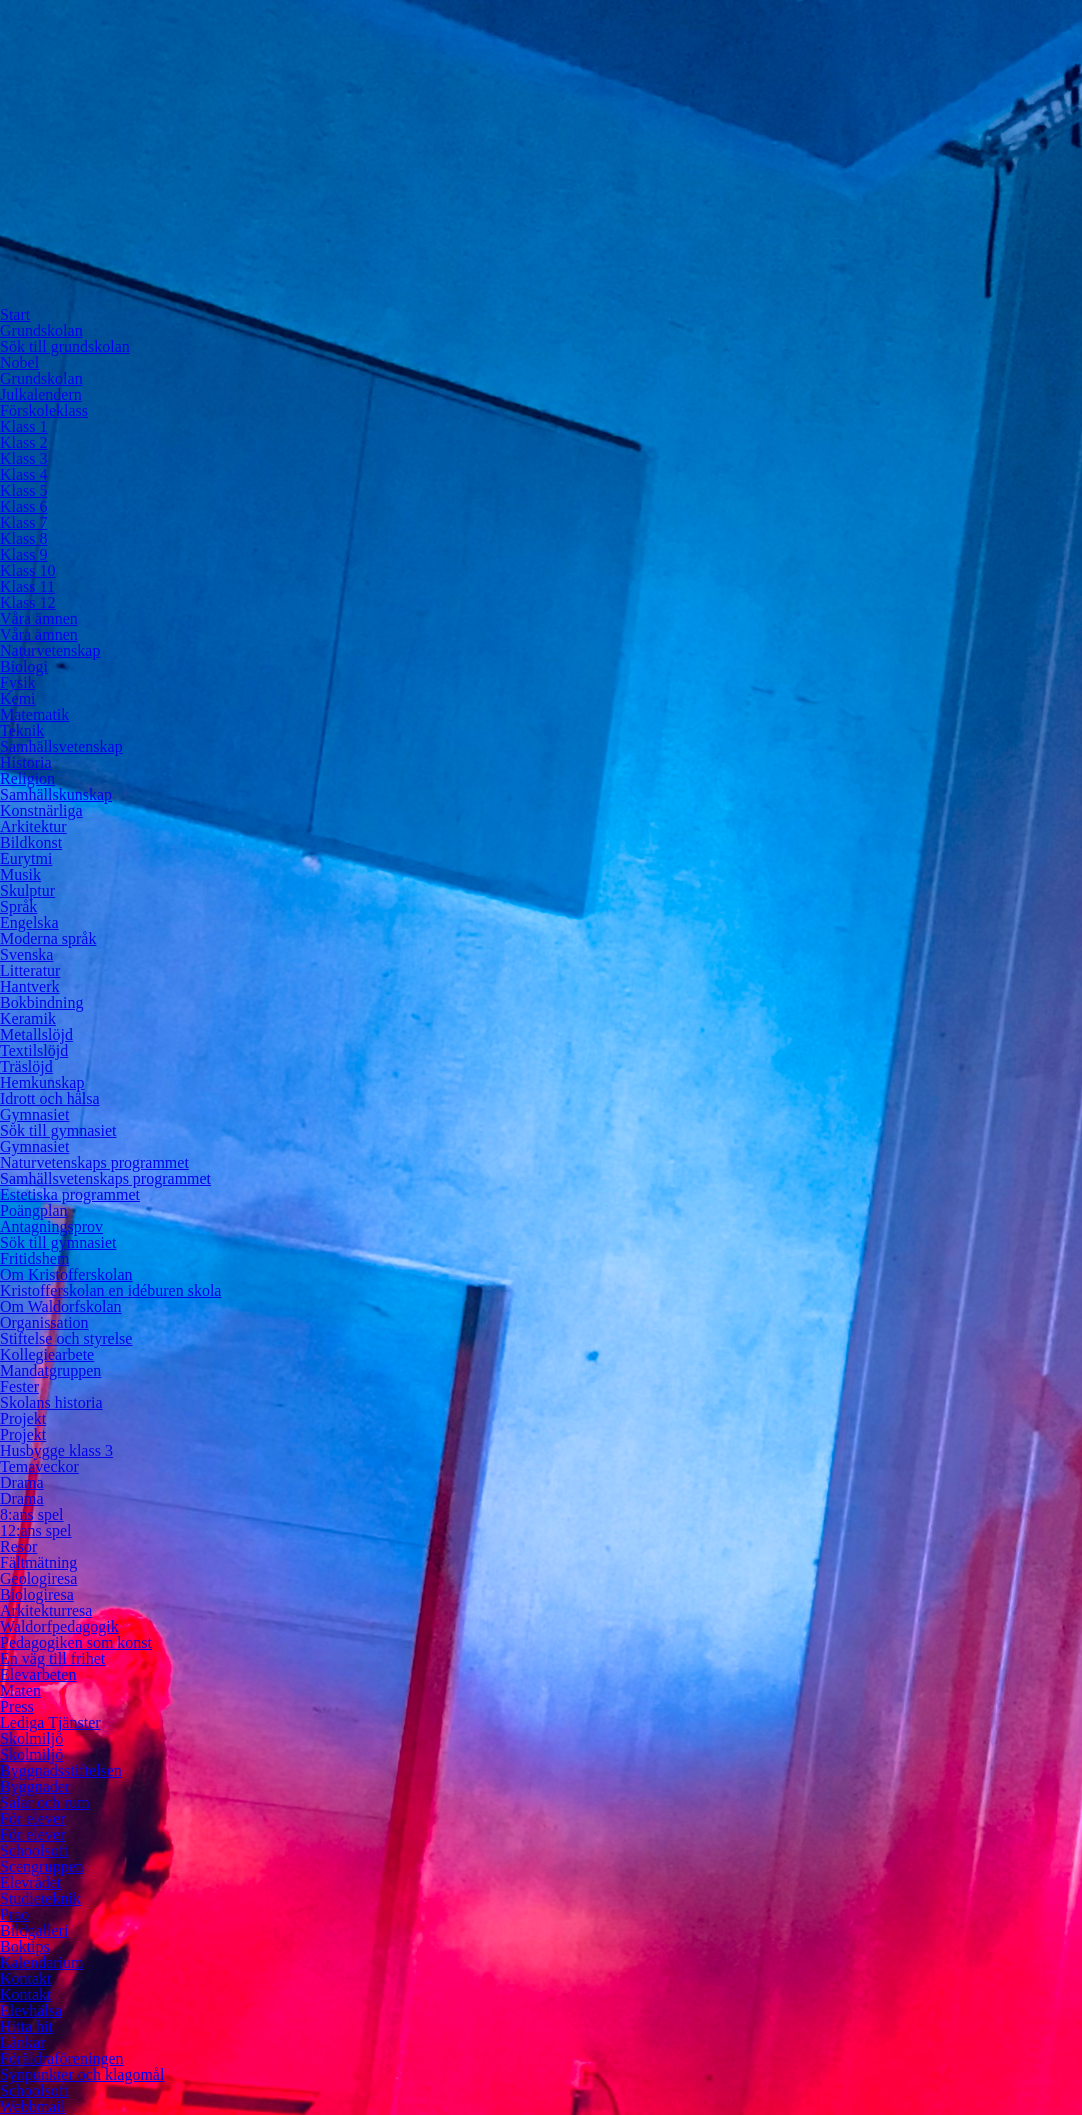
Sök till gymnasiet (58, 1130)
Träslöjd (26, 1066)
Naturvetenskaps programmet (94, 1162)
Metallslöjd (36, 1034)
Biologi (24, 666)
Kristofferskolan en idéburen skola (110, 1290)
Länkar (22, 2042)
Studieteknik (40, 1898)
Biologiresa (37, 1594)
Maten (20, 1690)
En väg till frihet (52, 1658)
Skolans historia (51, 1402)
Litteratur (30, 970)
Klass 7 (24, 522)
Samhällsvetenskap (61, 746)
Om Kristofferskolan (66, 1274)
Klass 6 (24, 506)
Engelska (29, 922)
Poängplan (34, 1210)
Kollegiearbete (47, 1354)
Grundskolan (41, 330)
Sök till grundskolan (65, 346)
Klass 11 (27, 586)
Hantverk (30, 986)
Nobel (19, 362)
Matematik (34, 714)
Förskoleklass (44, 410)
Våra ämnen (39, 618)
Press (17, 1706)
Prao (14, 1914)
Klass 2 (24, 442)
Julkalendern (41, 394)
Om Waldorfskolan (61, 1306)
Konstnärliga (41, 810)
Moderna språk (48, 938)
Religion (27, 778)
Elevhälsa (31, 2010)
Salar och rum (45, 1802)
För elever (32, 1818)
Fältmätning (38, 1562)
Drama (22, 1482)
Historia (26, 762)
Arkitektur (33, 826)
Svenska (26, 954)
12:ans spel (36, 1530)
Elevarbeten (38, 1674)
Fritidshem (34, 1258)
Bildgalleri (34, 1930)
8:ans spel (32, 1514)
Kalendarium (42, 1962)
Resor (18, 1546)
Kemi (18, 698)
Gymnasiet (34, 1114)
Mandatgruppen (50, 1370)
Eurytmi (26, 858)
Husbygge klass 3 (56, 1450)
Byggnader (35, 1786)
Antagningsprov (51, 1226)
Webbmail (32, 2106)
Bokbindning (42, 1002)
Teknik (22, 730)
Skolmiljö (31, 1738)
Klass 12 (28, 602)
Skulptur (27, 890)
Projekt (23, 1418)
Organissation (44, 1322)
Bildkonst (31, 842)
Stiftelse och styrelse (66, 1338)
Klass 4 (24, 474)
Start (15, 314)
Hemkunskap (42, 1082)
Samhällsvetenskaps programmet (105, 1178)
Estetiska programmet (70, 1194)
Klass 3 (24, 458)
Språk (18, 906)
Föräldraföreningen (62, 2058)
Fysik (18, 682)
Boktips (25, 1946)
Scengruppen (42, 1866)
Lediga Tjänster (50, 1722)
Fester (19, 1386)
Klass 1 (24, 426)
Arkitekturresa (46, 1610)
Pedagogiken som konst (76, 1642)
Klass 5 (24, 490)
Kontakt (26, 1978)
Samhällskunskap (56, 794)
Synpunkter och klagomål (82, 2074)
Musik (20, 874)
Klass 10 (28, 570)
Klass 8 (24, 538)
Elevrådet (30, 1882)
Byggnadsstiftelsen (61, 1770)
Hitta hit (26, 2026)
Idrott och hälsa (50, 1098)
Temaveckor (39, 1466)
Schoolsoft (34, 1850)
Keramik (28, 1018)
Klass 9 (24, 554)
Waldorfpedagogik (59, 1626)
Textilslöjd (34, 1050)
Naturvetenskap (50, 650)
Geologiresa (38, 1578)
